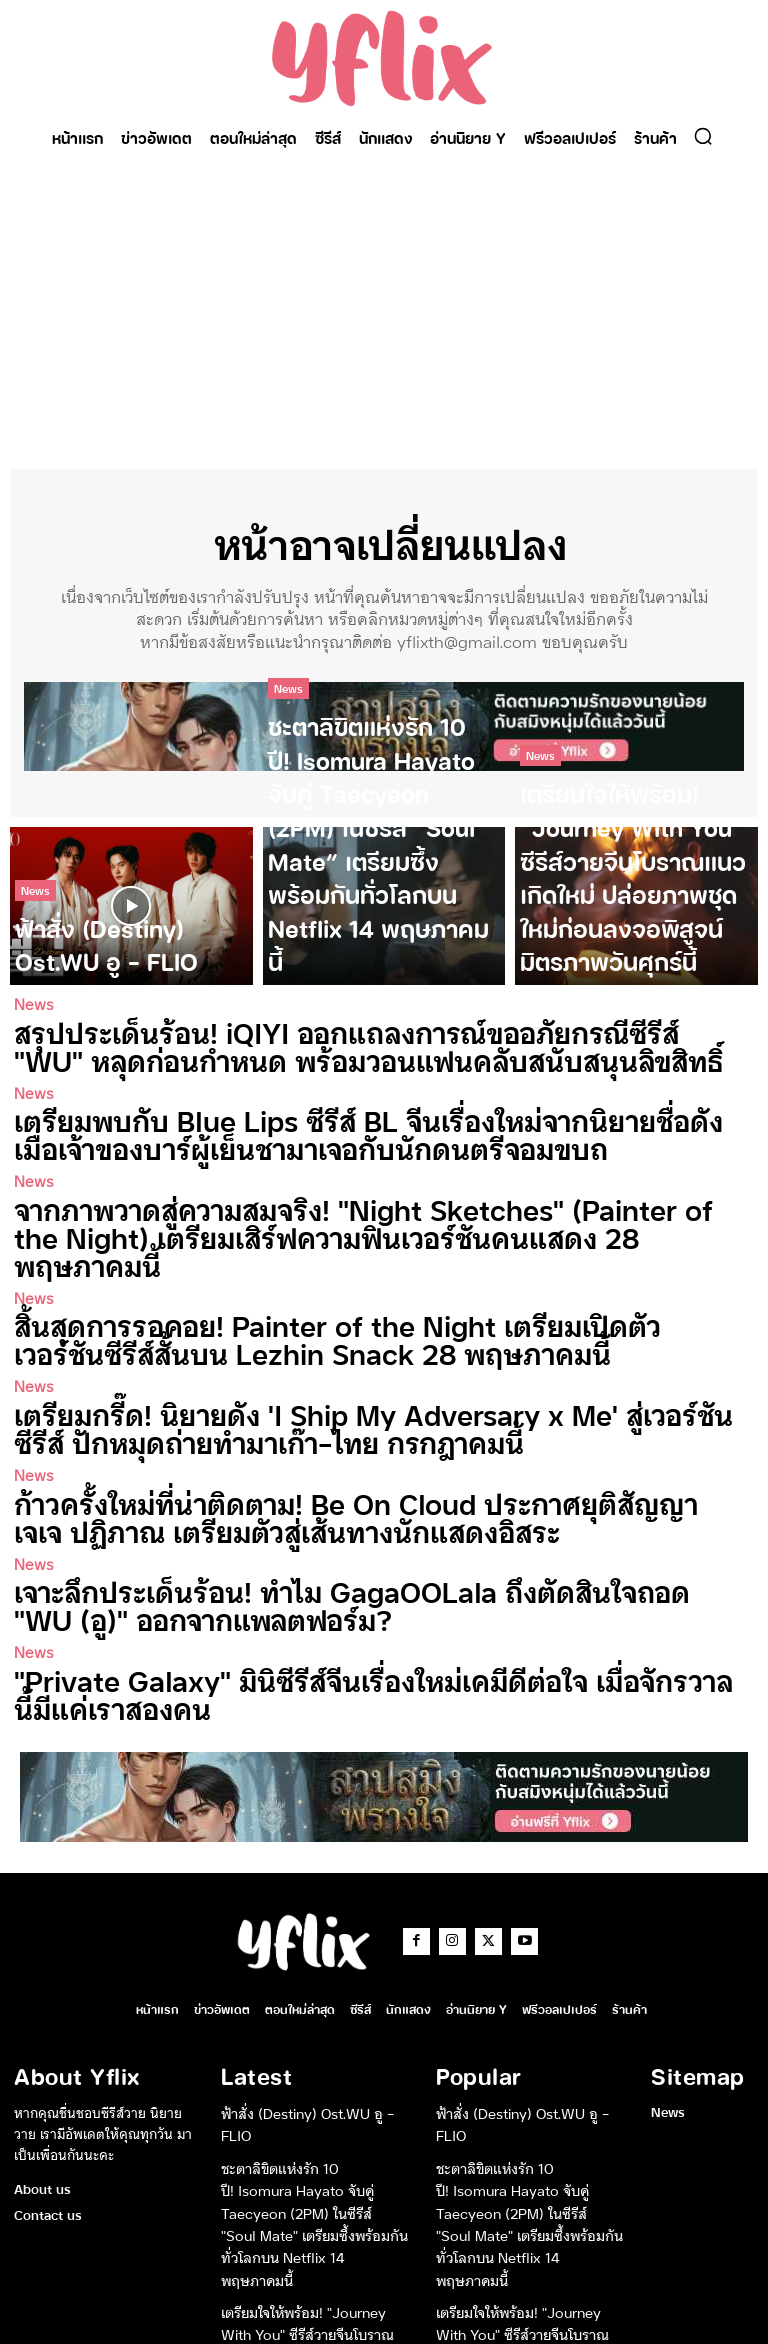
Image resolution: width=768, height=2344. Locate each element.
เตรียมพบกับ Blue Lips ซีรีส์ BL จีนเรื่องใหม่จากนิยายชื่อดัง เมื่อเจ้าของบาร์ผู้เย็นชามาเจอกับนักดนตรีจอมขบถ (379, 1122)
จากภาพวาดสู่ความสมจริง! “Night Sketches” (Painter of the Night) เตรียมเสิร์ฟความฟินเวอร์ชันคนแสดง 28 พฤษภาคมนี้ (378, 1202)
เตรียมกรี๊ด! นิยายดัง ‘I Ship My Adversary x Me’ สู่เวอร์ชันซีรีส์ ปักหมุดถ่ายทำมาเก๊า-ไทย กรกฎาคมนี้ (365, 1362)
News (35, 914)
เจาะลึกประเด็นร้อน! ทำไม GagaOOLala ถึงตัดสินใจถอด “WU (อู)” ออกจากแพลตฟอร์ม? (357, 1522)
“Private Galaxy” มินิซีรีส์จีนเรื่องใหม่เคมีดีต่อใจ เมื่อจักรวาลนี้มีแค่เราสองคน (373, 1602)
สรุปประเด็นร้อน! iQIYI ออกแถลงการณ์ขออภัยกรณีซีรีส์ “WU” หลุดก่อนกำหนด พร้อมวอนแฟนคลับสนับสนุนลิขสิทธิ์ (361, 1042)
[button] (703, 136)
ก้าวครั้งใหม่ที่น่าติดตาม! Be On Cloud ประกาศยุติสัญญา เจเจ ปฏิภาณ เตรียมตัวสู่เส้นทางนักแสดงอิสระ (377, 1442)
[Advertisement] (384, 309)
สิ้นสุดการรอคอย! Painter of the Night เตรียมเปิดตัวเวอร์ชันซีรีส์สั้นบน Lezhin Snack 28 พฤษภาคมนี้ (369, 1282)
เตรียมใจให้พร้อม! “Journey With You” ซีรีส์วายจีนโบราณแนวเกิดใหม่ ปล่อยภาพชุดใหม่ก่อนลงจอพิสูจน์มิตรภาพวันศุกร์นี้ (314, 2210)
